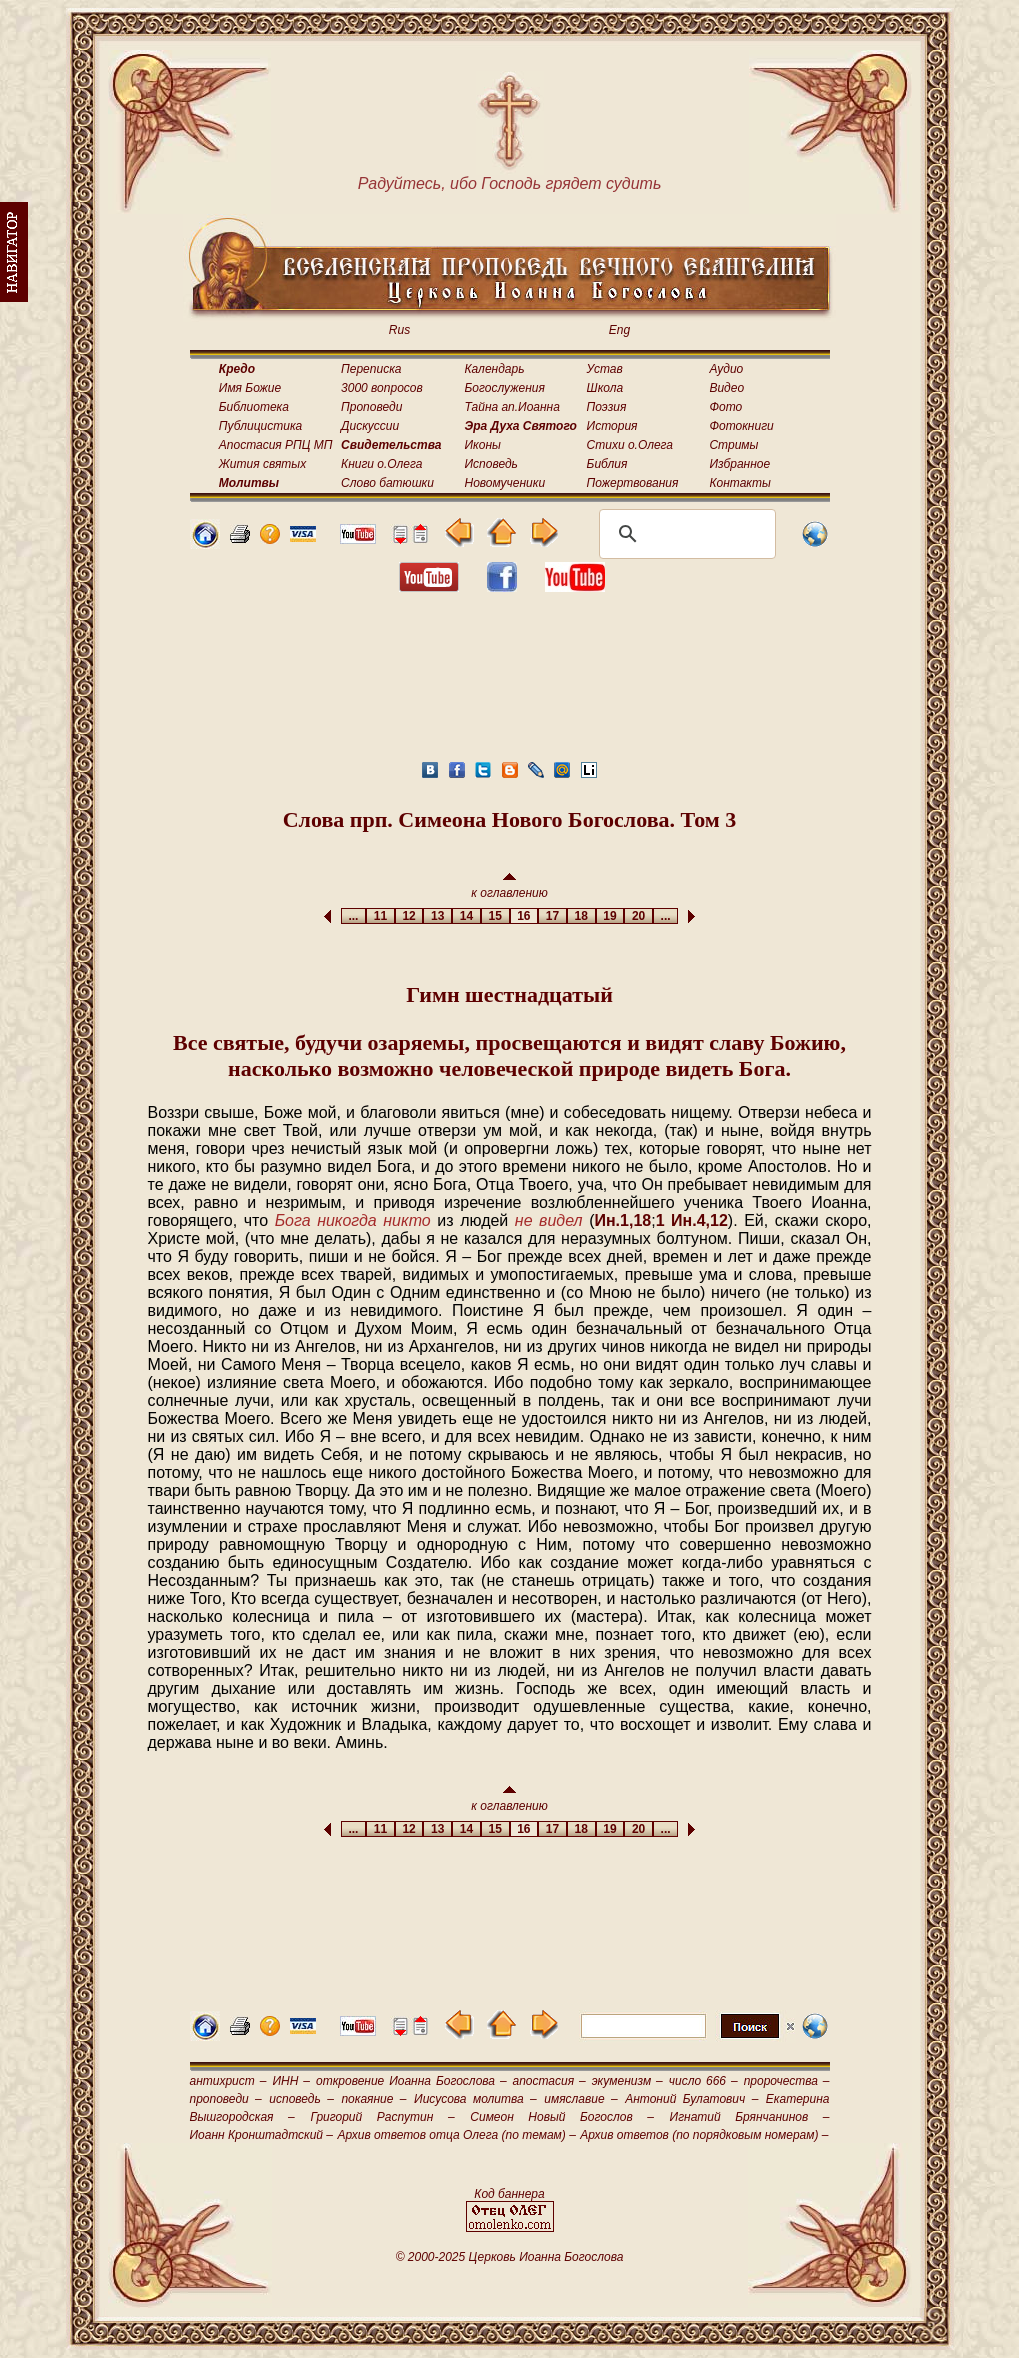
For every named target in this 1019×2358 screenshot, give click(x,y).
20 (638, 916)
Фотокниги (741, 426)
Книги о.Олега (381, 464)
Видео (726, 388)
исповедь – (301, 2099)
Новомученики (505, 483)
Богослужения (505, 388)
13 (437, 916)
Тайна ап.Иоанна (512, 407)
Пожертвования (633, 483)
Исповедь (491, 464)
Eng (619, 330)
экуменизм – (627, 2081)
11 (380, 916)
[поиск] (684, 534)
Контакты (740, 483)
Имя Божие (250, 388)
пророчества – (787, 2081)
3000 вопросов (382, 388)
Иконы (483, 445)
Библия (607, 464)
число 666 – (703, 2081)
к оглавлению (509, 886)
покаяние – (373, 2099)
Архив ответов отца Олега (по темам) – (456, 2135)
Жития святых (262, 464)
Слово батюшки (387, 483)
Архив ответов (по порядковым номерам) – (704, 2135)
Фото (725, 407)
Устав (605, 369)
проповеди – (226, 2099)
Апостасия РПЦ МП (276, 445)
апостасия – (549, 2081)
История (612, 426)
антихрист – (228, 2081)
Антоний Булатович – (691, 2099)
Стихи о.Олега (630, 445)
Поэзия (607, 407)
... (353, 916)
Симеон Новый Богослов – (562, 2117)
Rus (399, 330)
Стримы (733, 445)
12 (409, 916)
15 (495, 916)
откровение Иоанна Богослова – (411, 2081)
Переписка (371, 369)
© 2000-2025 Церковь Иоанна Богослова (510, 2257)
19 (610, 916)
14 (466, 916)
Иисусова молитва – (475, 2099)
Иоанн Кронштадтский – (262, 2135)
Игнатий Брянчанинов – (750, 2117)
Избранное (739, 464)
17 (552, 916)
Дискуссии (370, 426)
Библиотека (254, 407)
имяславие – (580, 2099)
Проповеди (371, 407)
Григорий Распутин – (382, 2117)
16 (524, 916)
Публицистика (260, 426)
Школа (605, 388)
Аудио (726, 369)
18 (581, 916)
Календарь (495, 369)
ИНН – (291, 2081)
